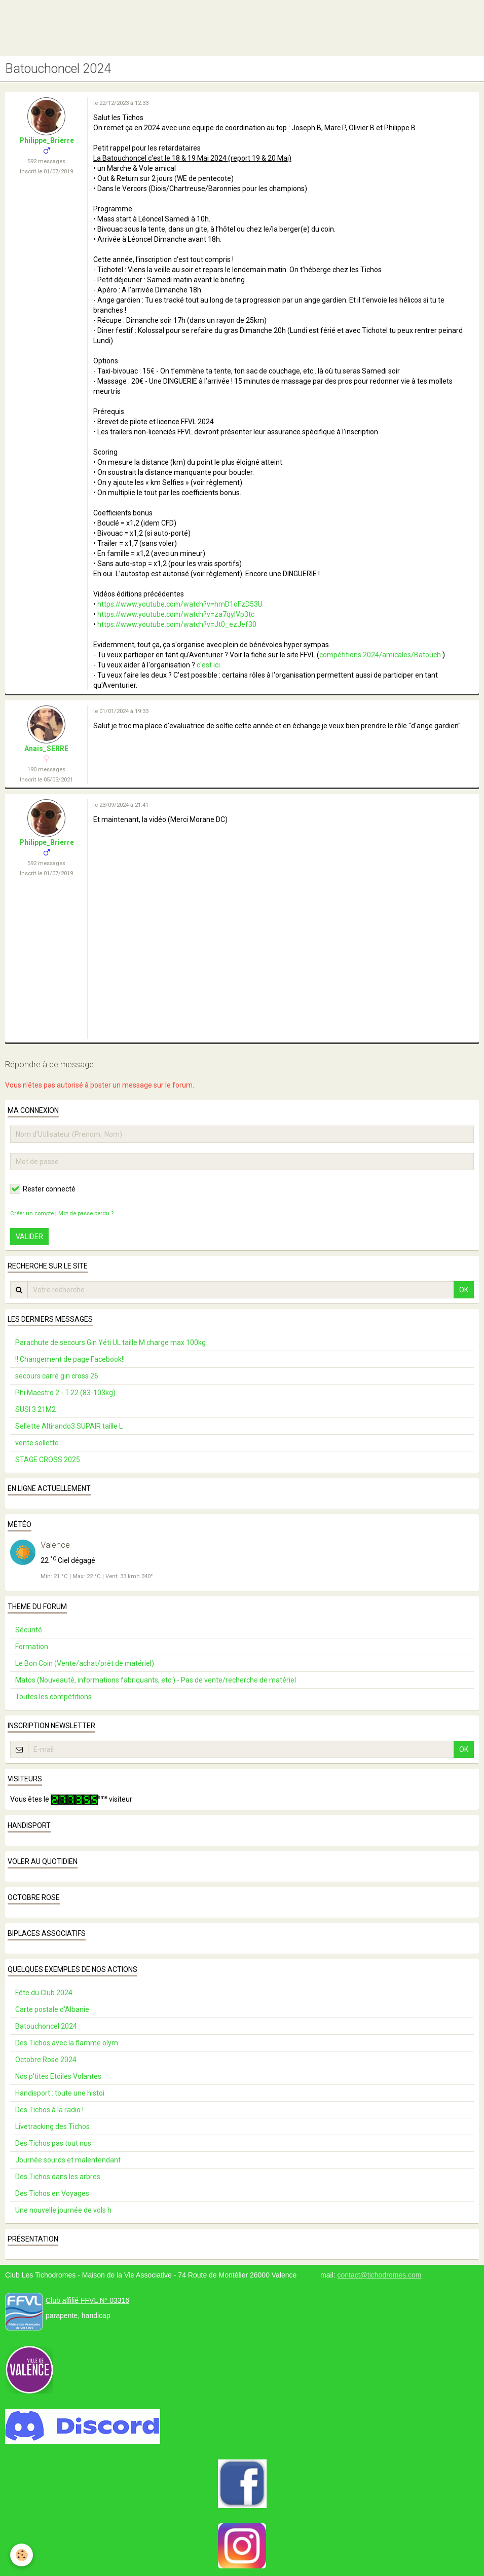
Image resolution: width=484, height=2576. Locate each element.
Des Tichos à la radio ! (49, 2110)
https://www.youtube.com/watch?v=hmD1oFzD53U (180, 604)
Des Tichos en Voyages (52, 2193)
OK (463, 1290)
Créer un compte (32, 1213)
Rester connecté (43, 1189)
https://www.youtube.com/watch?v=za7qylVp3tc (175, 614)
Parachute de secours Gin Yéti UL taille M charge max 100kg (110, 1342)
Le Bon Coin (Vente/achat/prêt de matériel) (84, 1663)
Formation (31, 1646)
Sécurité (28, 1630)
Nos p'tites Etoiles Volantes (58, 2076)
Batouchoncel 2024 (46, 2026)
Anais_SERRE (46, 748)
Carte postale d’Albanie (52, 2009)
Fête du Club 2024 (43, 1993)
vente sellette (37, 1443)
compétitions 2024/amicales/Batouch (380, 655)
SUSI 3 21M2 (35, 1409)
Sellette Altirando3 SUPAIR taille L (69, 1426)
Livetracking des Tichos (52, 2126)
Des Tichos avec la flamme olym (66, 2043)
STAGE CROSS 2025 (47, 1459)
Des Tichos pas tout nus (53, 2143)
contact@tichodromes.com (379, 2275)
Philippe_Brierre (46, 140)
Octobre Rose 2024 (46, 2060)
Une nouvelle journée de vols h (63, 2210)
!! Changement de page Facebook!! (70, 1359)
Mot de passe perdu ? (86, 1213)
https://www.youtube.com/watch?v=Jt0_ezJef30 (176, 624)
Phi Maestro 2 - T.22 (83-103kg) (65, 1393)
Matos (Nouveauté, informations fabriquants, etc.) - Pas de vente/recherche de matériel (155, 1680)
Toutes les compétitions (53, 1697)
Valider (29, 1237)
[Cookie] (21, 2555)
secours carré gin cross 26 (56, 1376)
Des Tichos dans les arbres (57, 2177)
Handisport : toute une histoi (59, 2093)
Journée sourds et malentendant (68, 2160)
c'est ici (208, 665)
